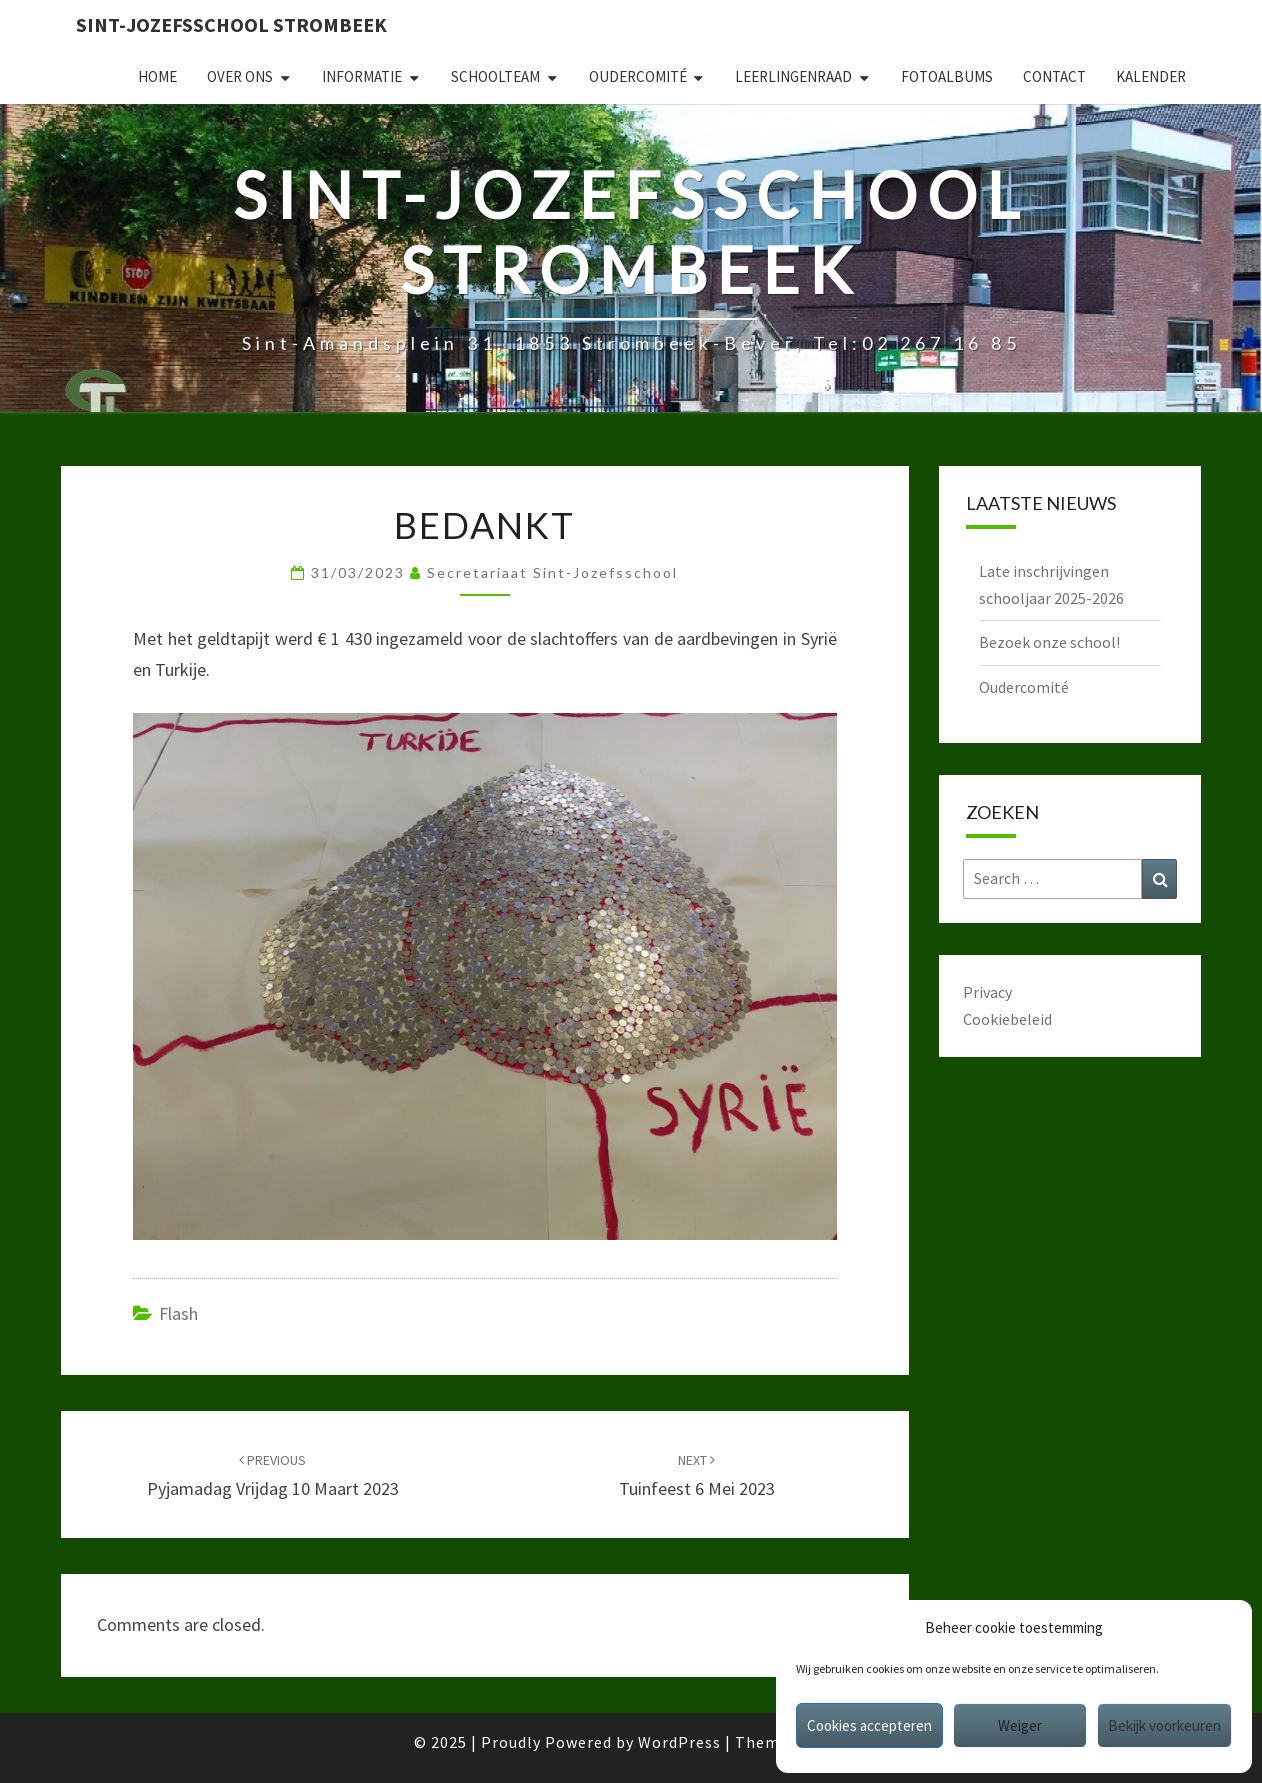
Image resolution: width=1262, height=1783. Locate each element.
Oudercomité (638, 76)
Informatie (362, 76)
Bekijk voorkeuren (1164, 1725)
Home (157, 76)
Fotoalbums (947, 76)
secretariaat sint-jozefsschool (552, 572)
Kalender (1151, 76)
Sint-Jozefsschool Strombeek (231, 24)
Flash (178, 1313)
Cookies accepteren (869, 1725)
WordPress (679, 1742)
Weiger (1020, 1725)
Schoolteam (495, 76)
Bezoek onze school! (1049, 642)
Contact (1054, 76)
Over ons (240, 76)
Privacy (987, 992)
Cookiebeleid (1007, 1019)
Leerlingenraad (793, 76)
